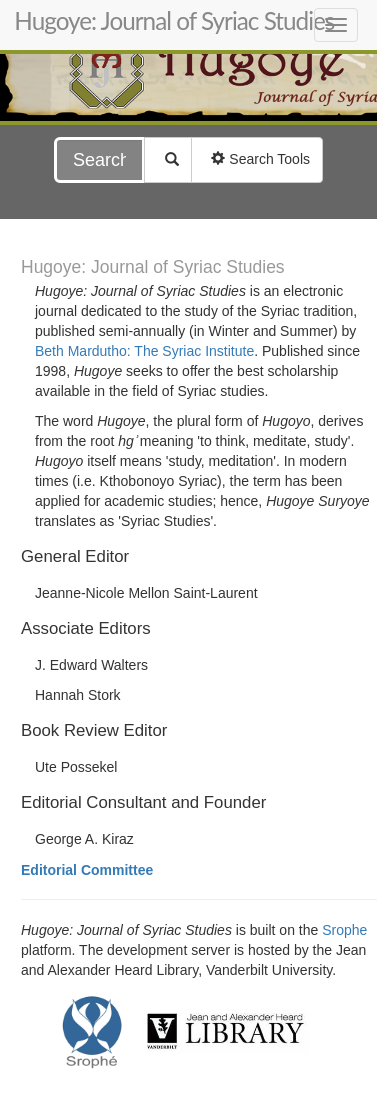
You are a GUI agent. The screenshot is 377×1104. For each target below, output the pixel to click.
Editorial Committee (87, 870)
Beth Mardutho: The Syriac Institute (144, 351)
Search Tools (257, 159)
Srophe (344, 930)
